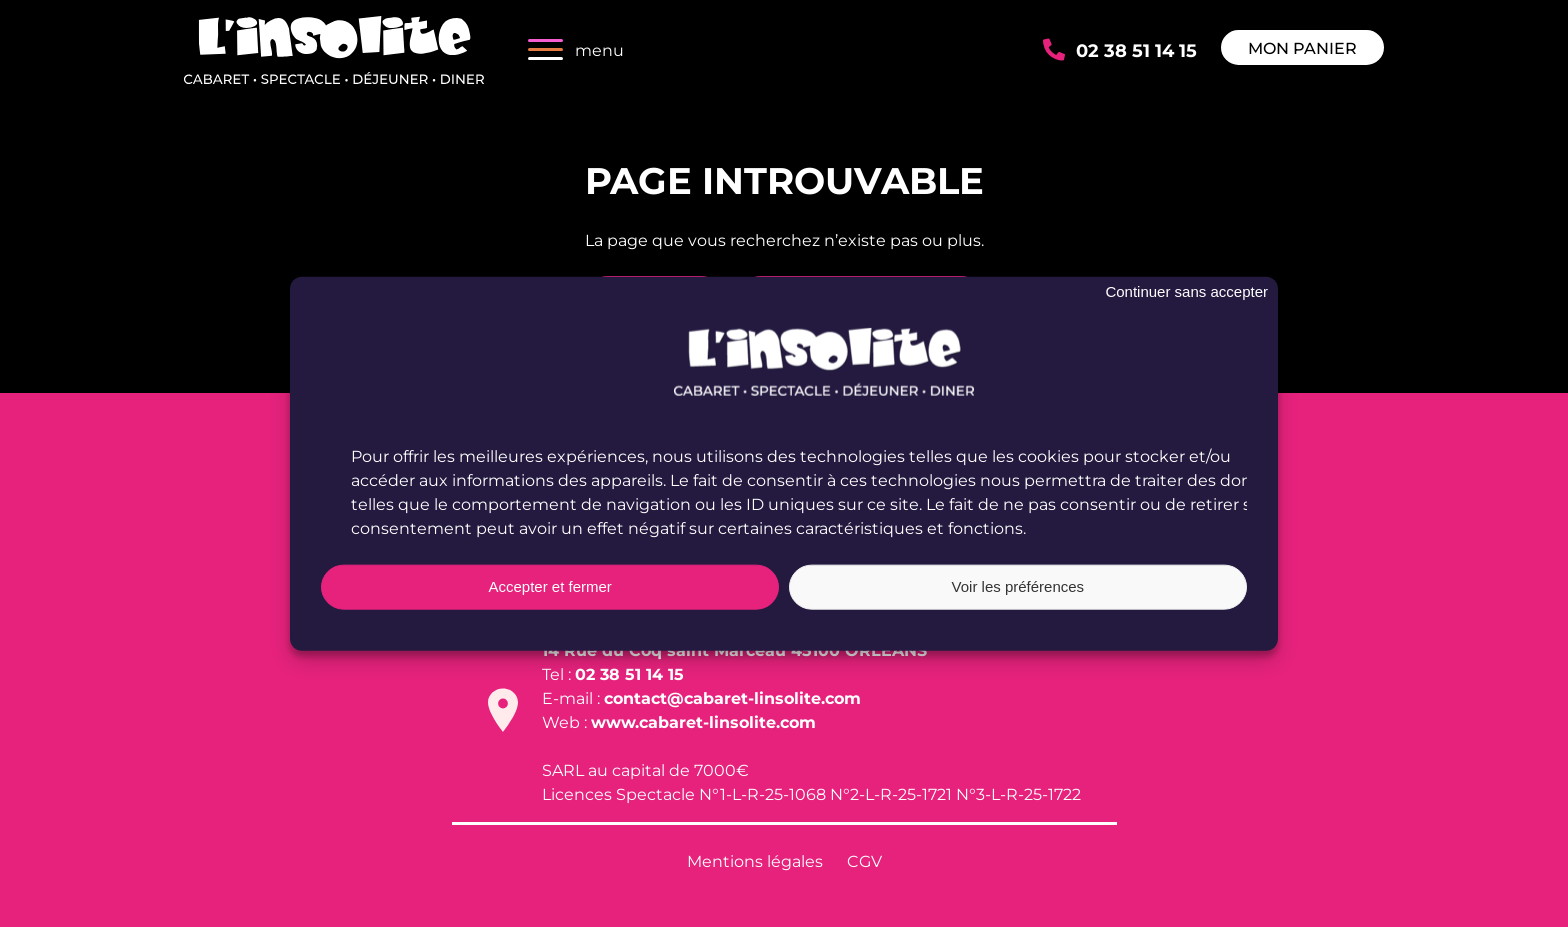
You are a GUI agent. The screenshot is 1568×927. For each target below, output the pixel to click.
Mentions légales (755, 860)
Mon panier (1302, 47)
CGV (864, 860)
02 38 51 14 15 (1136, 49)
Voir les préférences (1018, 586)
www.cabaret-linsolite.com (703, 721)
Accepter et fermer (549, 586)
